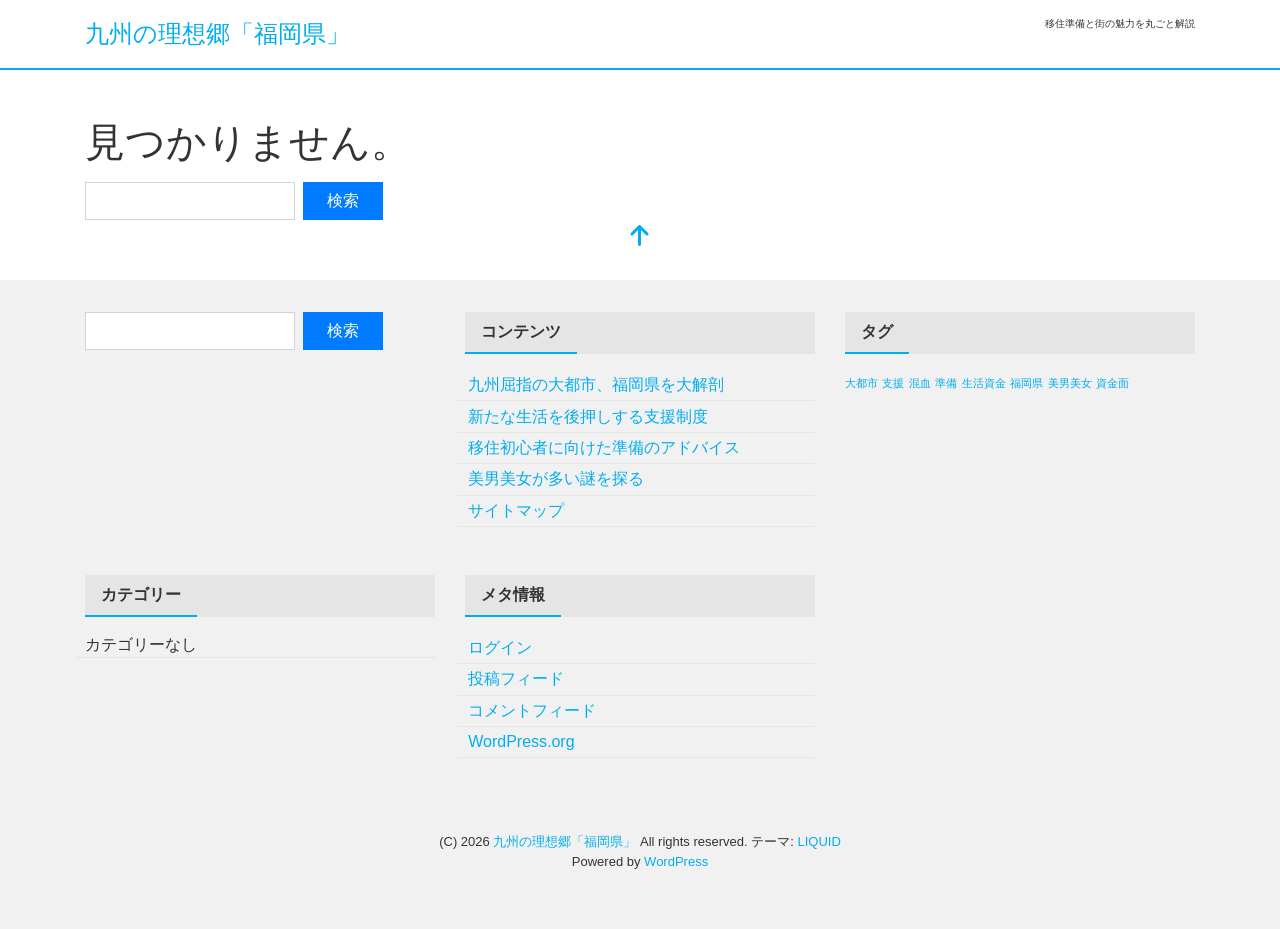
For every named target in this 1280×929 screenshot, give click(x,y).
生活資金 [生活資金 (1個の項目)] (984, 383)
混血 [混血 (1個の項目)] (920, 383)
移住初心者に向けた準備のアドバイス (604, 447)
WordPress (676, 861)
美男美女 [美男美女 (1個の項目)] (1070, 383)
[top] (640, 237)
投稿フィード (516, 678)
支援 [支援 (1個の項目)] (893, 383)
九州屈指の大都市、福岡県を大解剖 (596, 384)
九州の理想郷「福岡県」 (217, 33)
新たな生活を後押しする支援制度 (588, 416)
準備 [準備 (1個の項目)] (946, 383)
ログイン (500, 647)
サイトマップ (516, 510)
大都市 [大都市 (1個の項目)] (861, 383)
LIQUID (818, 841)
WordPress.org (521, 741)
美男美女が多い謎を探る (556, 478)
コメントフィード (532, 710)
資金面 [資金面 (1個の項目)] (1112, 383)
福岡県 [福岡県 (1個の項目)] (1026, 383)
